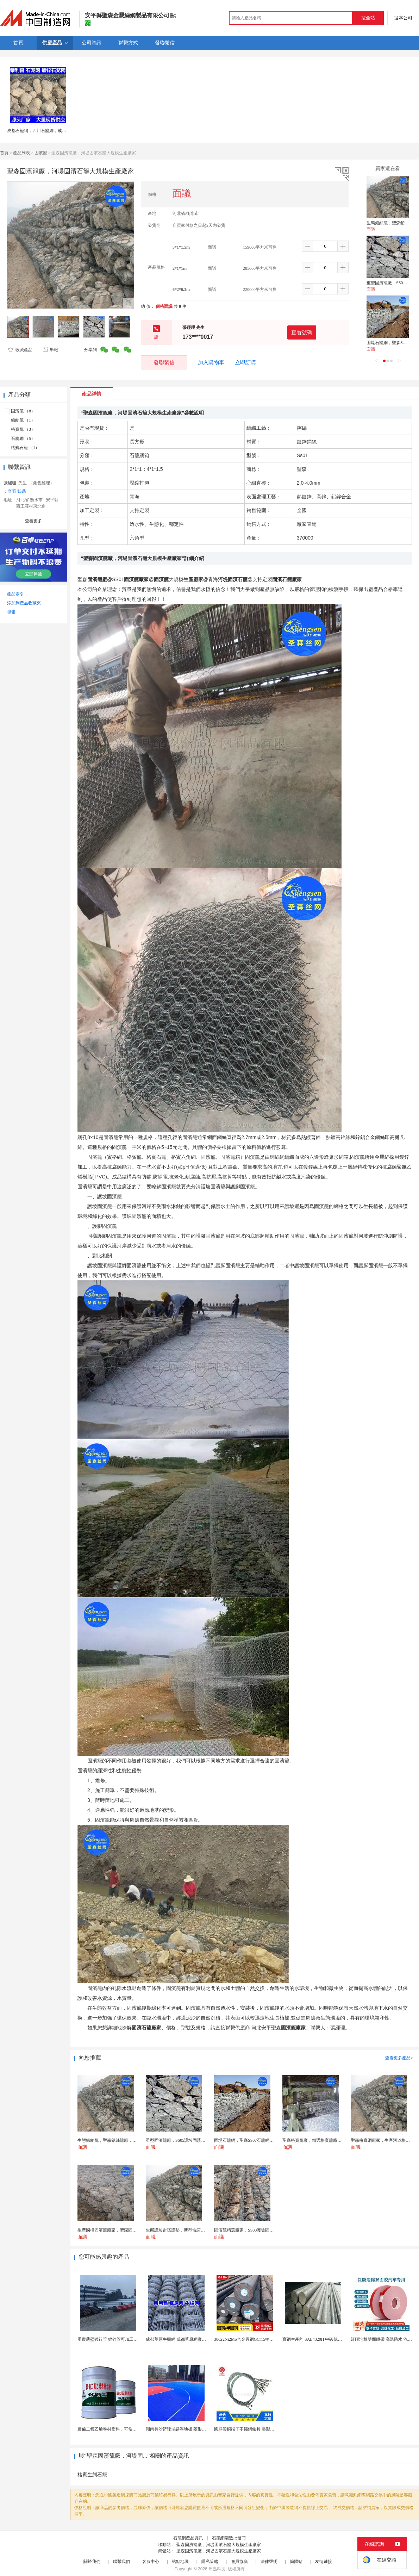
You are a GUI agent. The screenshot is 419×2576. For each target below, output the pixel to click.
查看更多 (33, 520)
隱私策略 (209, 2561)
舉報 (50, 349)
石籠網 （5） (23, 438)
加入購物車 (211, 362)
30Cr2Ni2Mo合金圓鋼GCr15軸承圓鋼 (248, 2339)
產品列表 (21, 152)
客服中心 (150, 2561)
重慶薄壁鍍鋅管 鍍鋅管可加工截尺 (109, 2339)
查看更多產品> (399, 2057)
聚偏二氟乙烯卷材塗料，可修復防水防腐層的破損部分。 (130, 2429)
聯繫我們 (121, 2561)
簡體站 (296, 2561)
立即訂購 (245, 362)
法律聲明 (269, 2561)
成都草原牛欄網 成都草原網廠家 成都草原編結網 (191, 2339)
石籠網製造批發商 (229, 2537)
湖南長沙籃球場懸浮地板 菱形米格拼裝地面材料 (191, 2429)
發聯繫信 (164, 362)
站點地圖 (180, 2561)
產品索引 (15, 593)
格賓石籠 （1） (25, 447)
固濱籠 (41, 152)
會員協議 (239, 2561)
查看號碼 (301, 332)
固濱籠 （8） (23, 411)
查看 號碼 (17, 491)
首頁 (4, 152)
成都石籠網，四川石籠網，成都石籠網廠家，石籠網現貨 (60, 130)
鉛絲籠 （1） (23, 420)
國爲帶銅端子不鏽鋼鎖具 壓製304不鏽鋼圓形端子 (260, 2429)
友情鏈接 (323, 2561)
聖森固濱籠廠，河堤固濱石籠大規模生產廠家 (218, 2544)
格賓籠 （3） (23, 429)
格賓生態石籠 (92, 2474)
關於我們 (91, 2561)
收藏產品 (20, 349)
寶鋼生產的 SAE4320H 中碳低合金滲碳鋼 (320, 2339)
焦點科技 (216, 2568)
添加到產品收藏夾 (24, 603)
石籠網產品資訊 (188, 2537)
